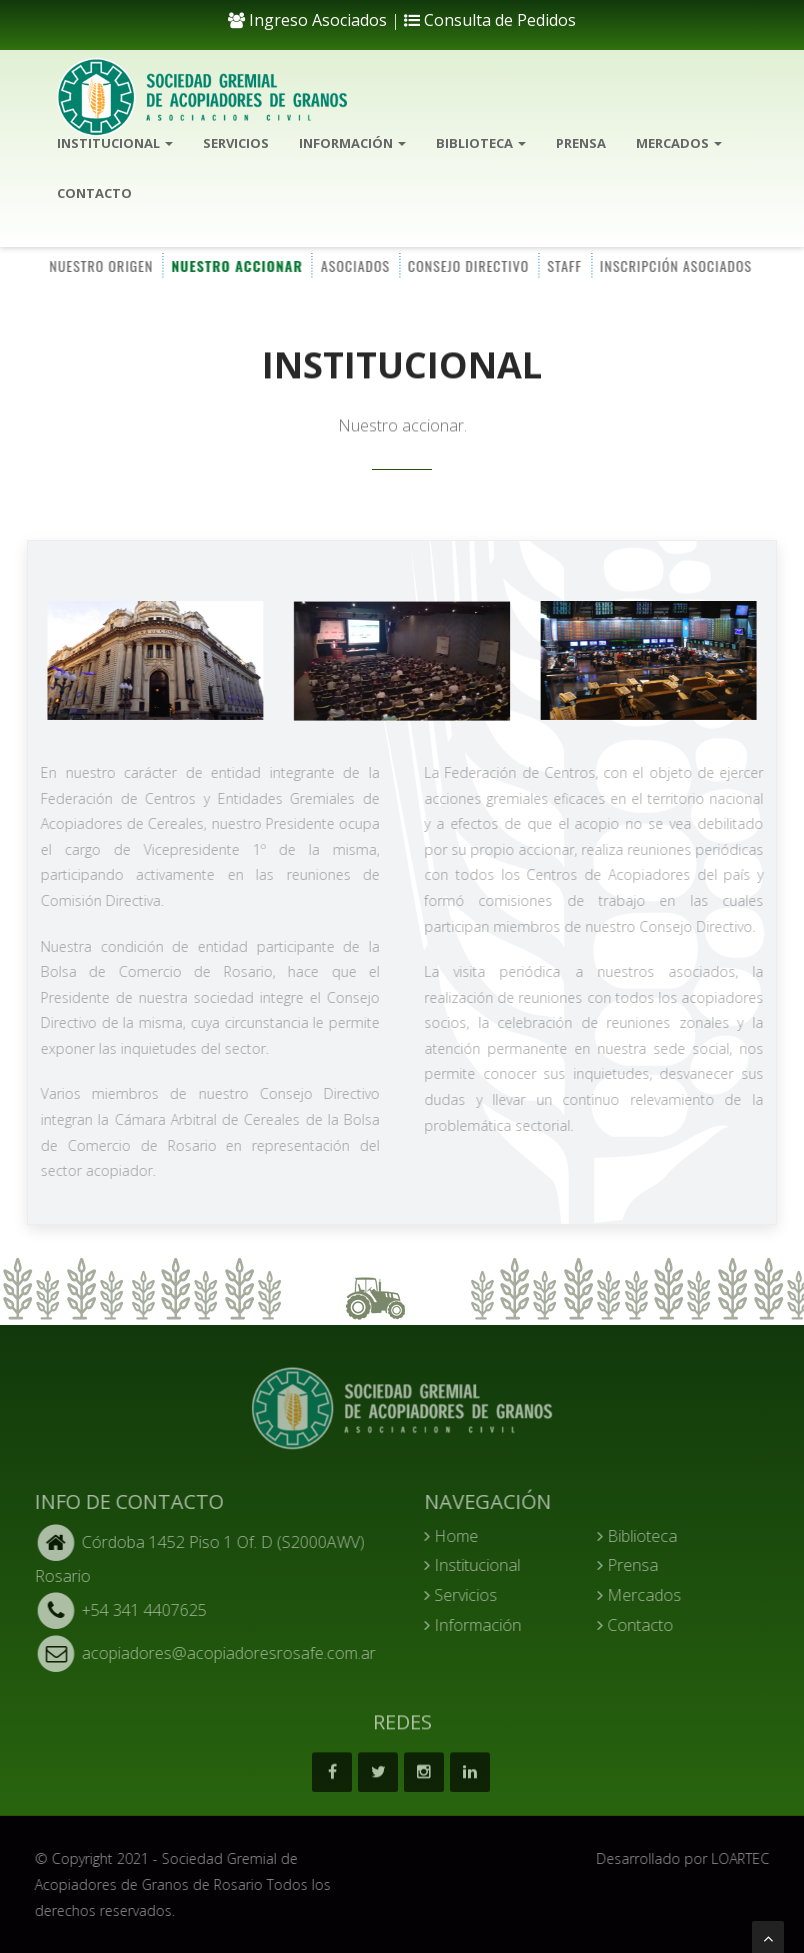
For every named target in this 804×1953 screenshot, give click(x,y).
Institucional (115, 143)
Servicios (236, 143)
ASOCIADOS (353, 264)
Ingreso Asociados (307, 20)
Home (458, 1536)
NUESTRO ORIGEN (100, 264)
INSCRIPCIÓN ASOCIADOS (674, 264)
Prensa (581, 143)
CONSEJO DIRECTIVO (467, 264)
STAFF (563, 264)
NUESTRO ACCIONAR (236, 264)
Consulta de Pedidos (490, 20)
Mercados (679, 143)
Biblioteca (481, 143)
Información (352, 143)
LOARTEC (747, 1858)
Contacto (94, 193)
